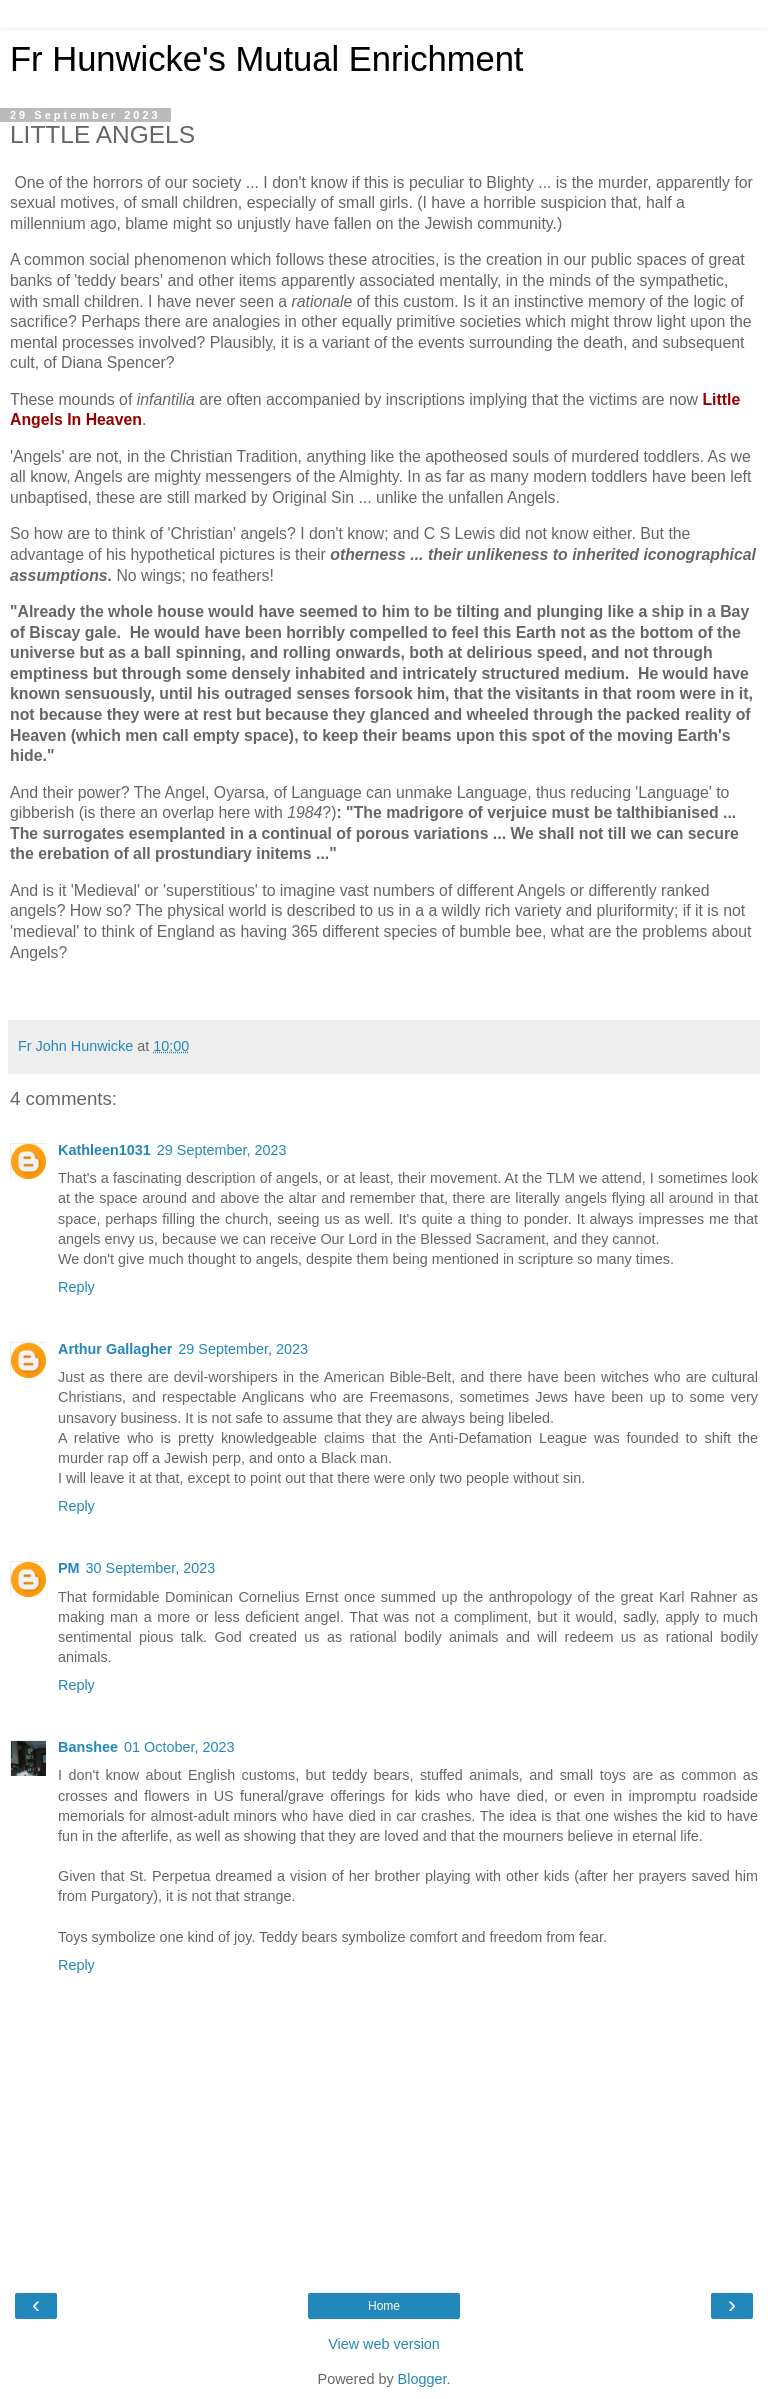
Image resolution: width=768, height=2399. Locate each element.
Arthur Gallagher (115, 1349)
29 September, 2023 (222, 1150)
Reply (76, 1287)
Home (384, 2306)
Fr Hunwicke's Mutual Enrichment (266, 59)
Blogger (422, 2379)
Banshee (88, 1747)
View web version (384, 2344)
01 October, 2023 (179, 1747)
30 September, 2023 (151, 1568)
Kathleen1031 (104, 1150)
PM (69, 1568)
